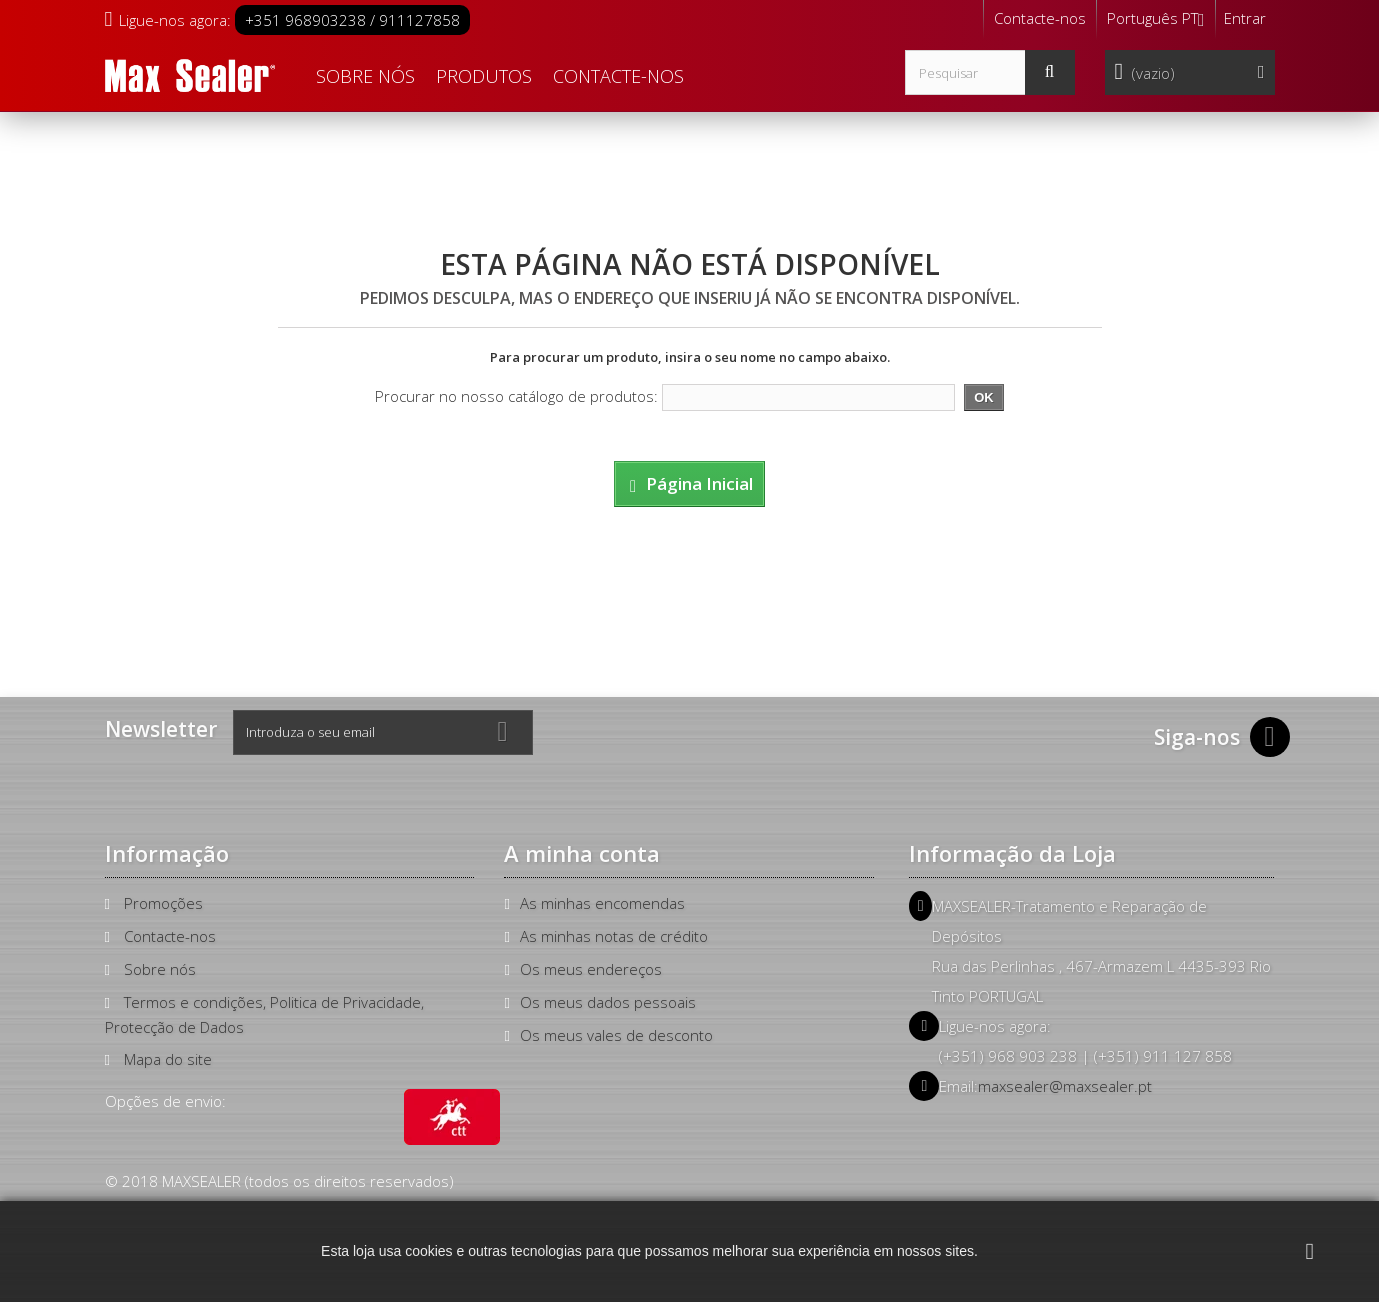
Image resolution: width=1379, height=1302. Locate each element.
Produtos (484, 76)
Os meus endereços (591, 969)
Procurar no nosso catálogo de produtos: (516, 396)
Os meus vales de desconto (616, 1035)
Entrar (1245, 18)
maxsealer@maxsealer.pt (1065, 1086)
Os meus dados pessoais (608, 1002)
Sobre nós (365, 76)
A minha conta (582, 853)
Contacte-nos (1040, 18)
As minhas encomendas (602, 903)
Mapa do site (168, 1059)
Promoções (163, 903)
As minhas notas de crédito (614, 936)
